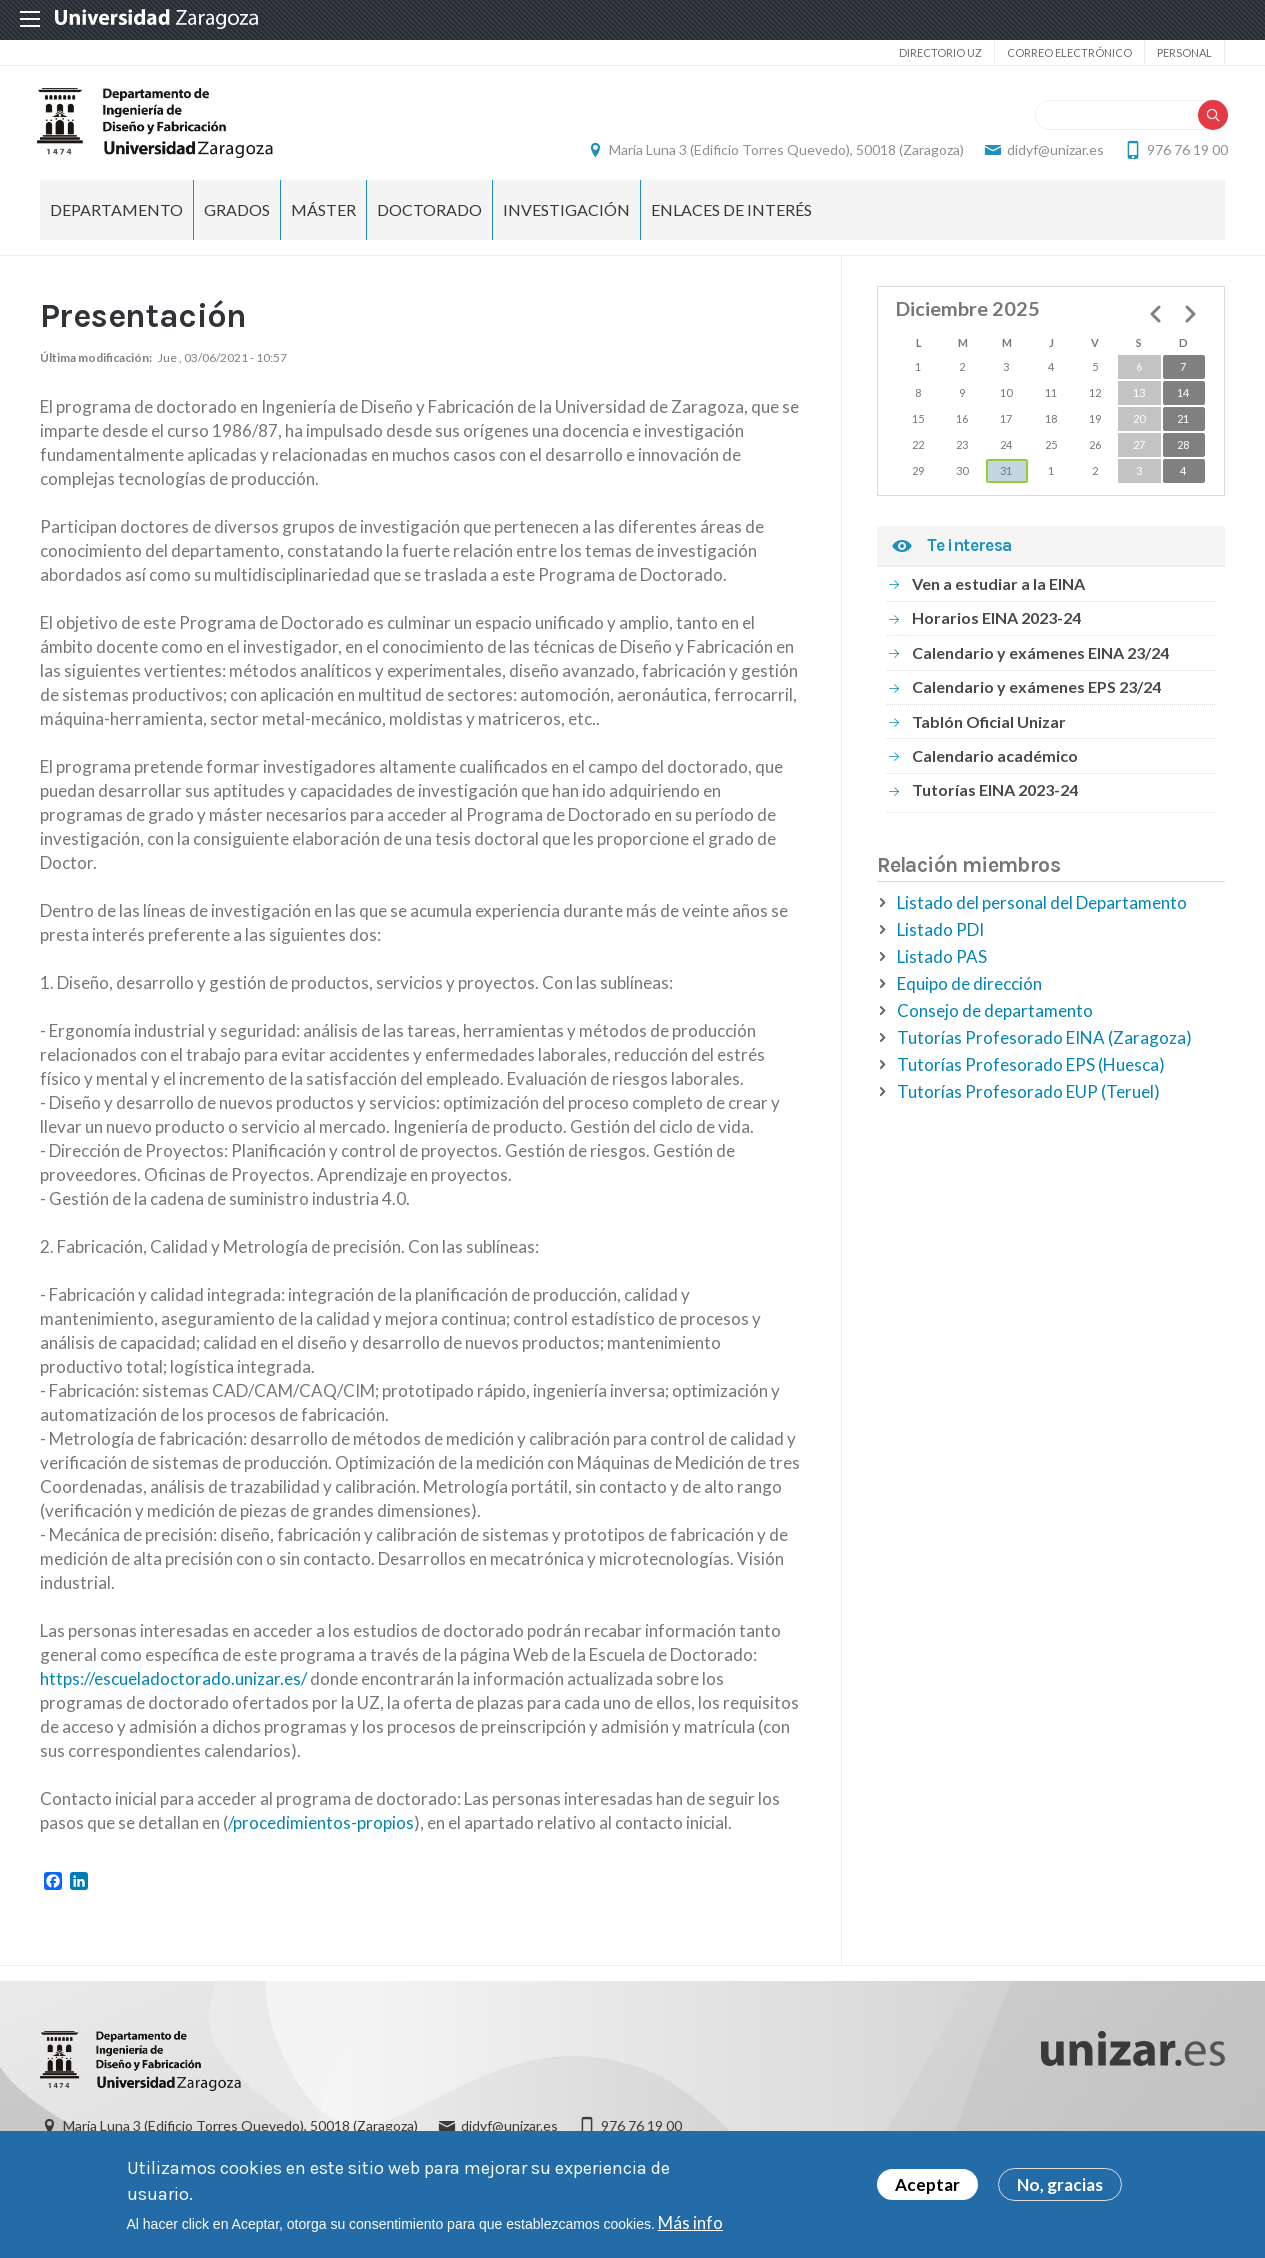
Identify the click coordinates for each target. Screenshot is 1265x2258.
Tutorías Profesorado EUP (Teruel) (1028, 1102)
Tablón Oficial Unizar (989, 732)
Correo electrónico (1069, 52)
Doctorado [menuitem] (429, 220)
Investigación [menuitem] (566, 220)
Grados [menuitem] (237, 220)
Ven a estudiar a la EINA (998, 594)
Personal (1184, 52)
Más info (690, 2222)
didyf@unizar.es (1052, 155)
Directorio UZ (940, 52)
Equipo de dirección (969, 994)
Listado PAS (942, 967)
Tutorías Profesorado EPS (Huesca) (1031, 1075)
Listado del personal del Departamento (1042, 913)
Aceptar (927, 2184)
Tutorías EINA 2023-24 (995, 800)
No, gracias (1060, 2184)
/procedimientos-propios (321, 1833)
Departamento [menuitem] (116, 220)
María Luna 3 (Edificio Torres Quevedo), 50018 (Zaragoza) (783, 155)
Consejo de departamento (995, 1021)
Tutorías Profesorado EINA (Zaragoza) (1044, 1048)
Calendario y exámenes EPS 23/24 (1036, 697)
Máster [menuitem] (323, 220)
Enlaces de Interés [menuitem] (731, 220)
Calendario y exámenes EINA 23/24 (1040, 663)
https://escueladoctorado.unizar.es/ (173, 1689)
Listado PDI (940, 940)
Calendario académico (995, 766)
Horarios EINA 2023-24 (996, 628)
